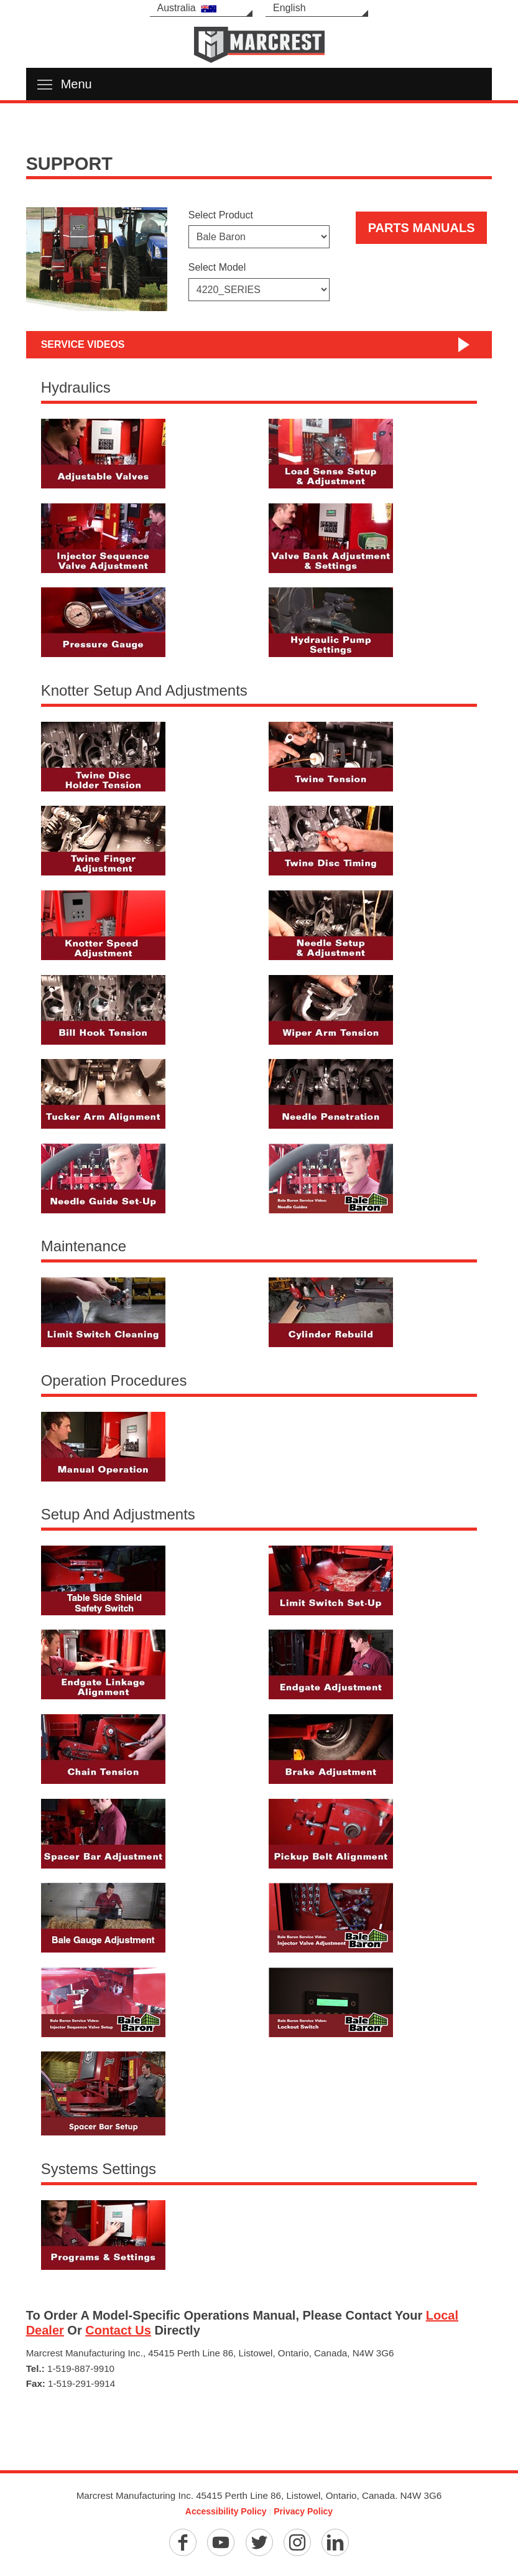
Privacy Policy (303, 2511)
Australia (186, 7)
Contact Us (118, 2330)
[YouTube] (220, 2542)
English (289, 7)
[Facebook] (183, 2542)
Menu (64, 84)
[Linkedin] (335, 2542)
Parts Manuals (421, 228)
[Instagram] (297, 2542)
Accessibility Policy (226, 2511)
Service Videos (83, 344)
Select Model (217, 267)
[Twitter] (259, 2542)
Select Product (220, 215)
